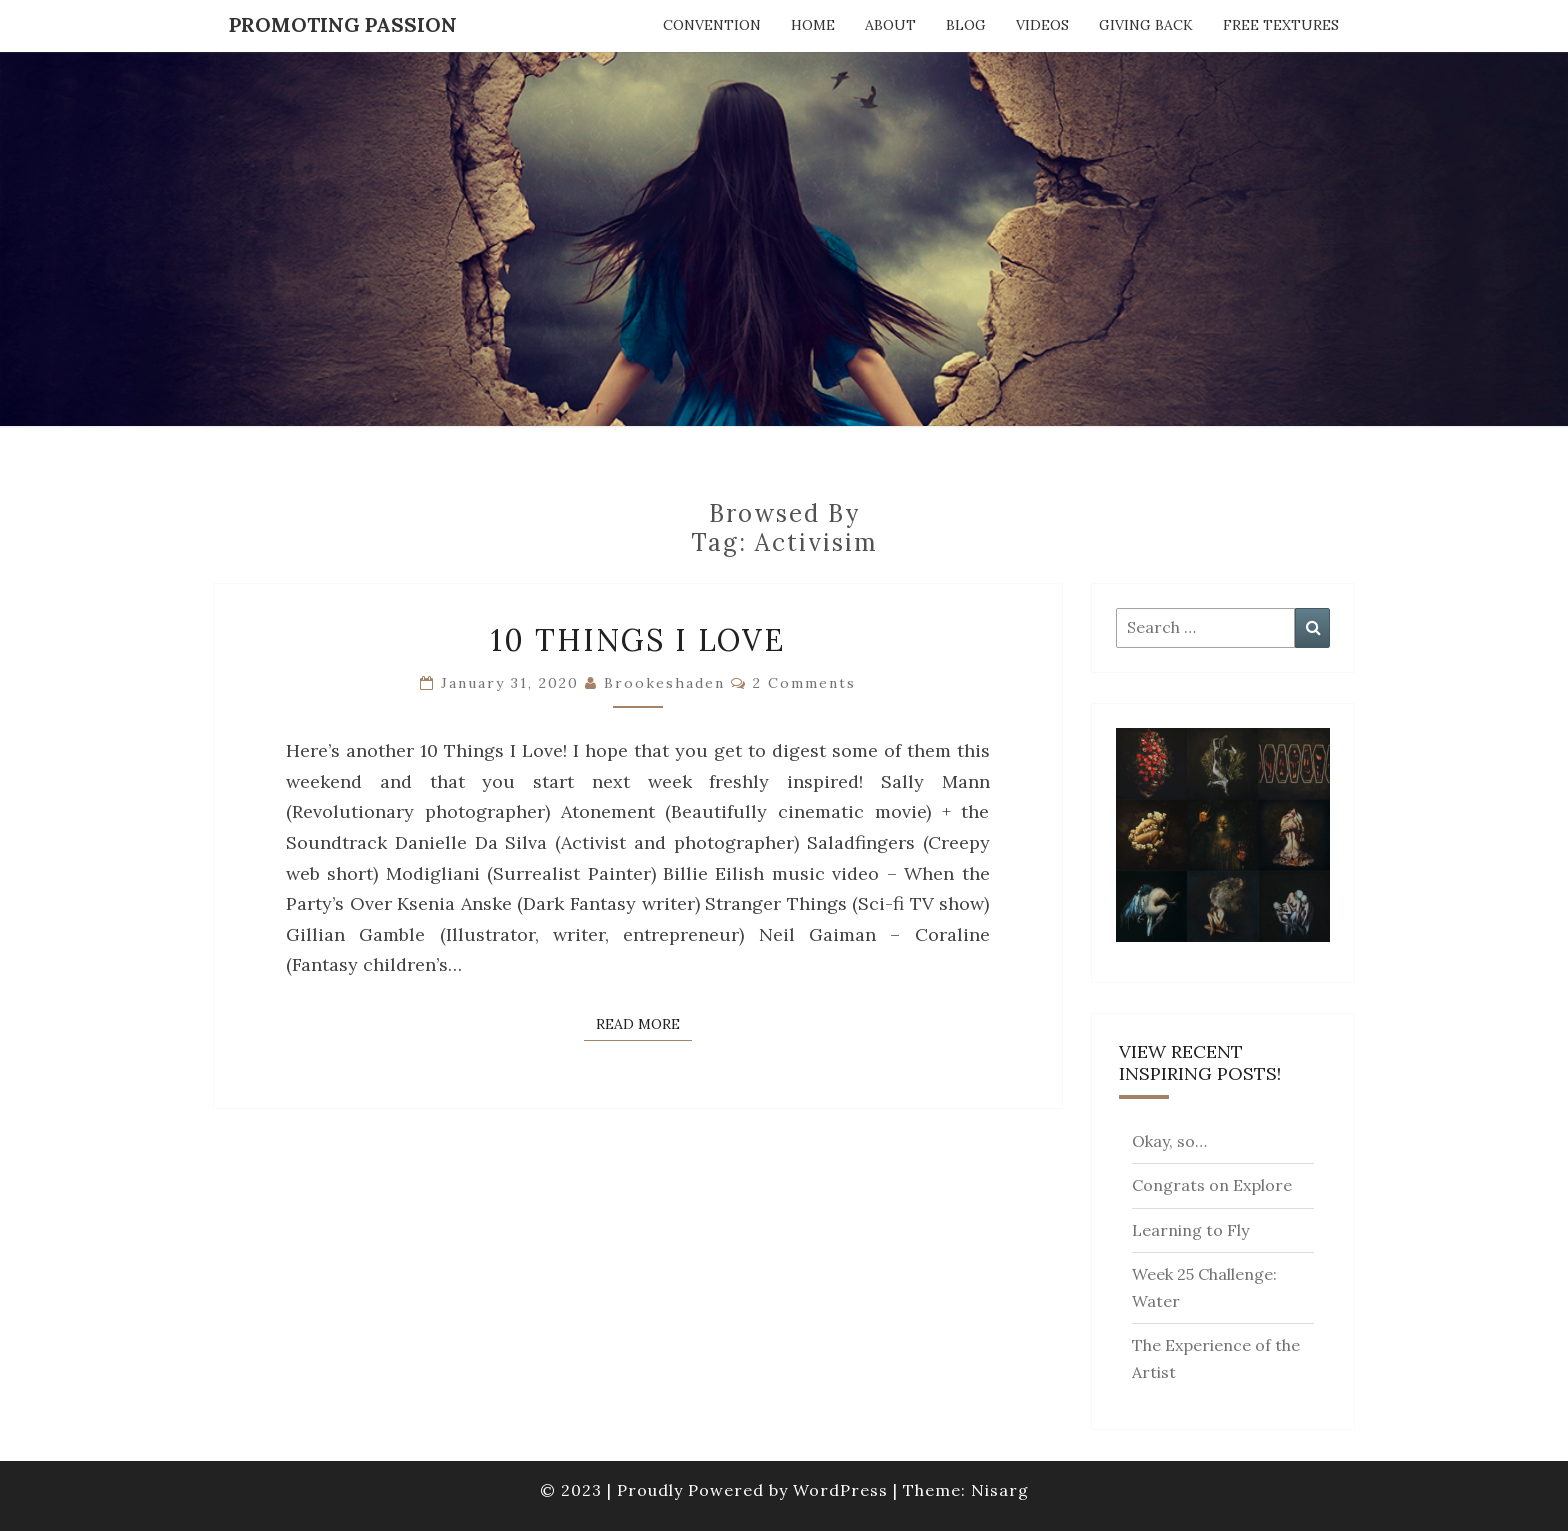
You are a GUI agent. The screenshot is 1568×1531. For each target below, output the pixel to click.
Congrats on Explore (1212, 1185)
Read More (644, 1023)
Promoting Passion (343, 24)
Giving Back (1146, 25)
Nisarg (1000, 1490)
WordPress (840, 1490)
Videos (1042, 25)
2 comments (804, 683)
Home (813, 25)
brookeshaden (664, 683)
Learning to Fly (1190, 1230)
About (890, 25)
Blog (966, 25)
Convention (712, 25)
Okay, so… (1169, 1141)
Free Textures (1281, 25)
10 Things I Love (638, 640)
